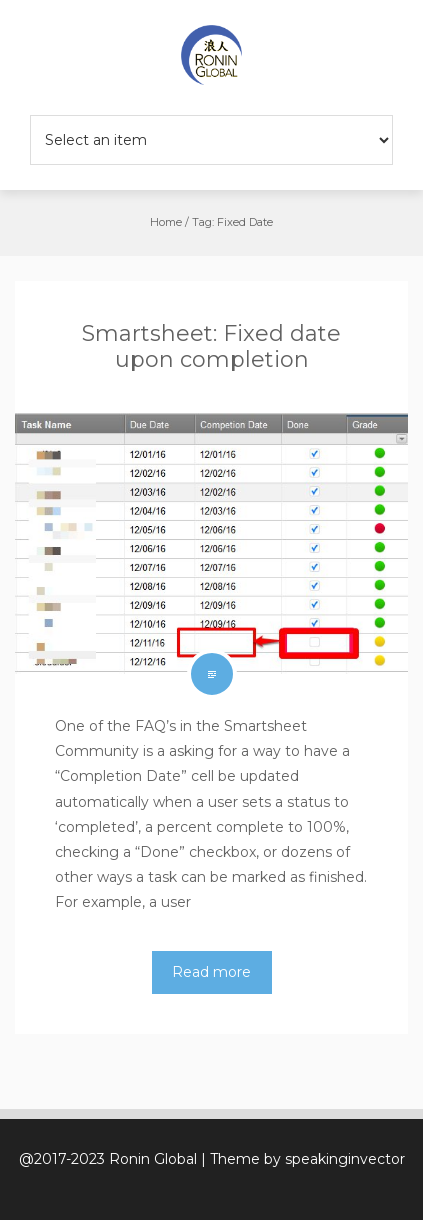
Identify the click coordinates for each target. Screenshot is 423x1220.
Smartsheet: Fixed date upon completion (211, 346)
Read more (211, 972)
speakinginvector (345, 1159)
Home (166, 222)
